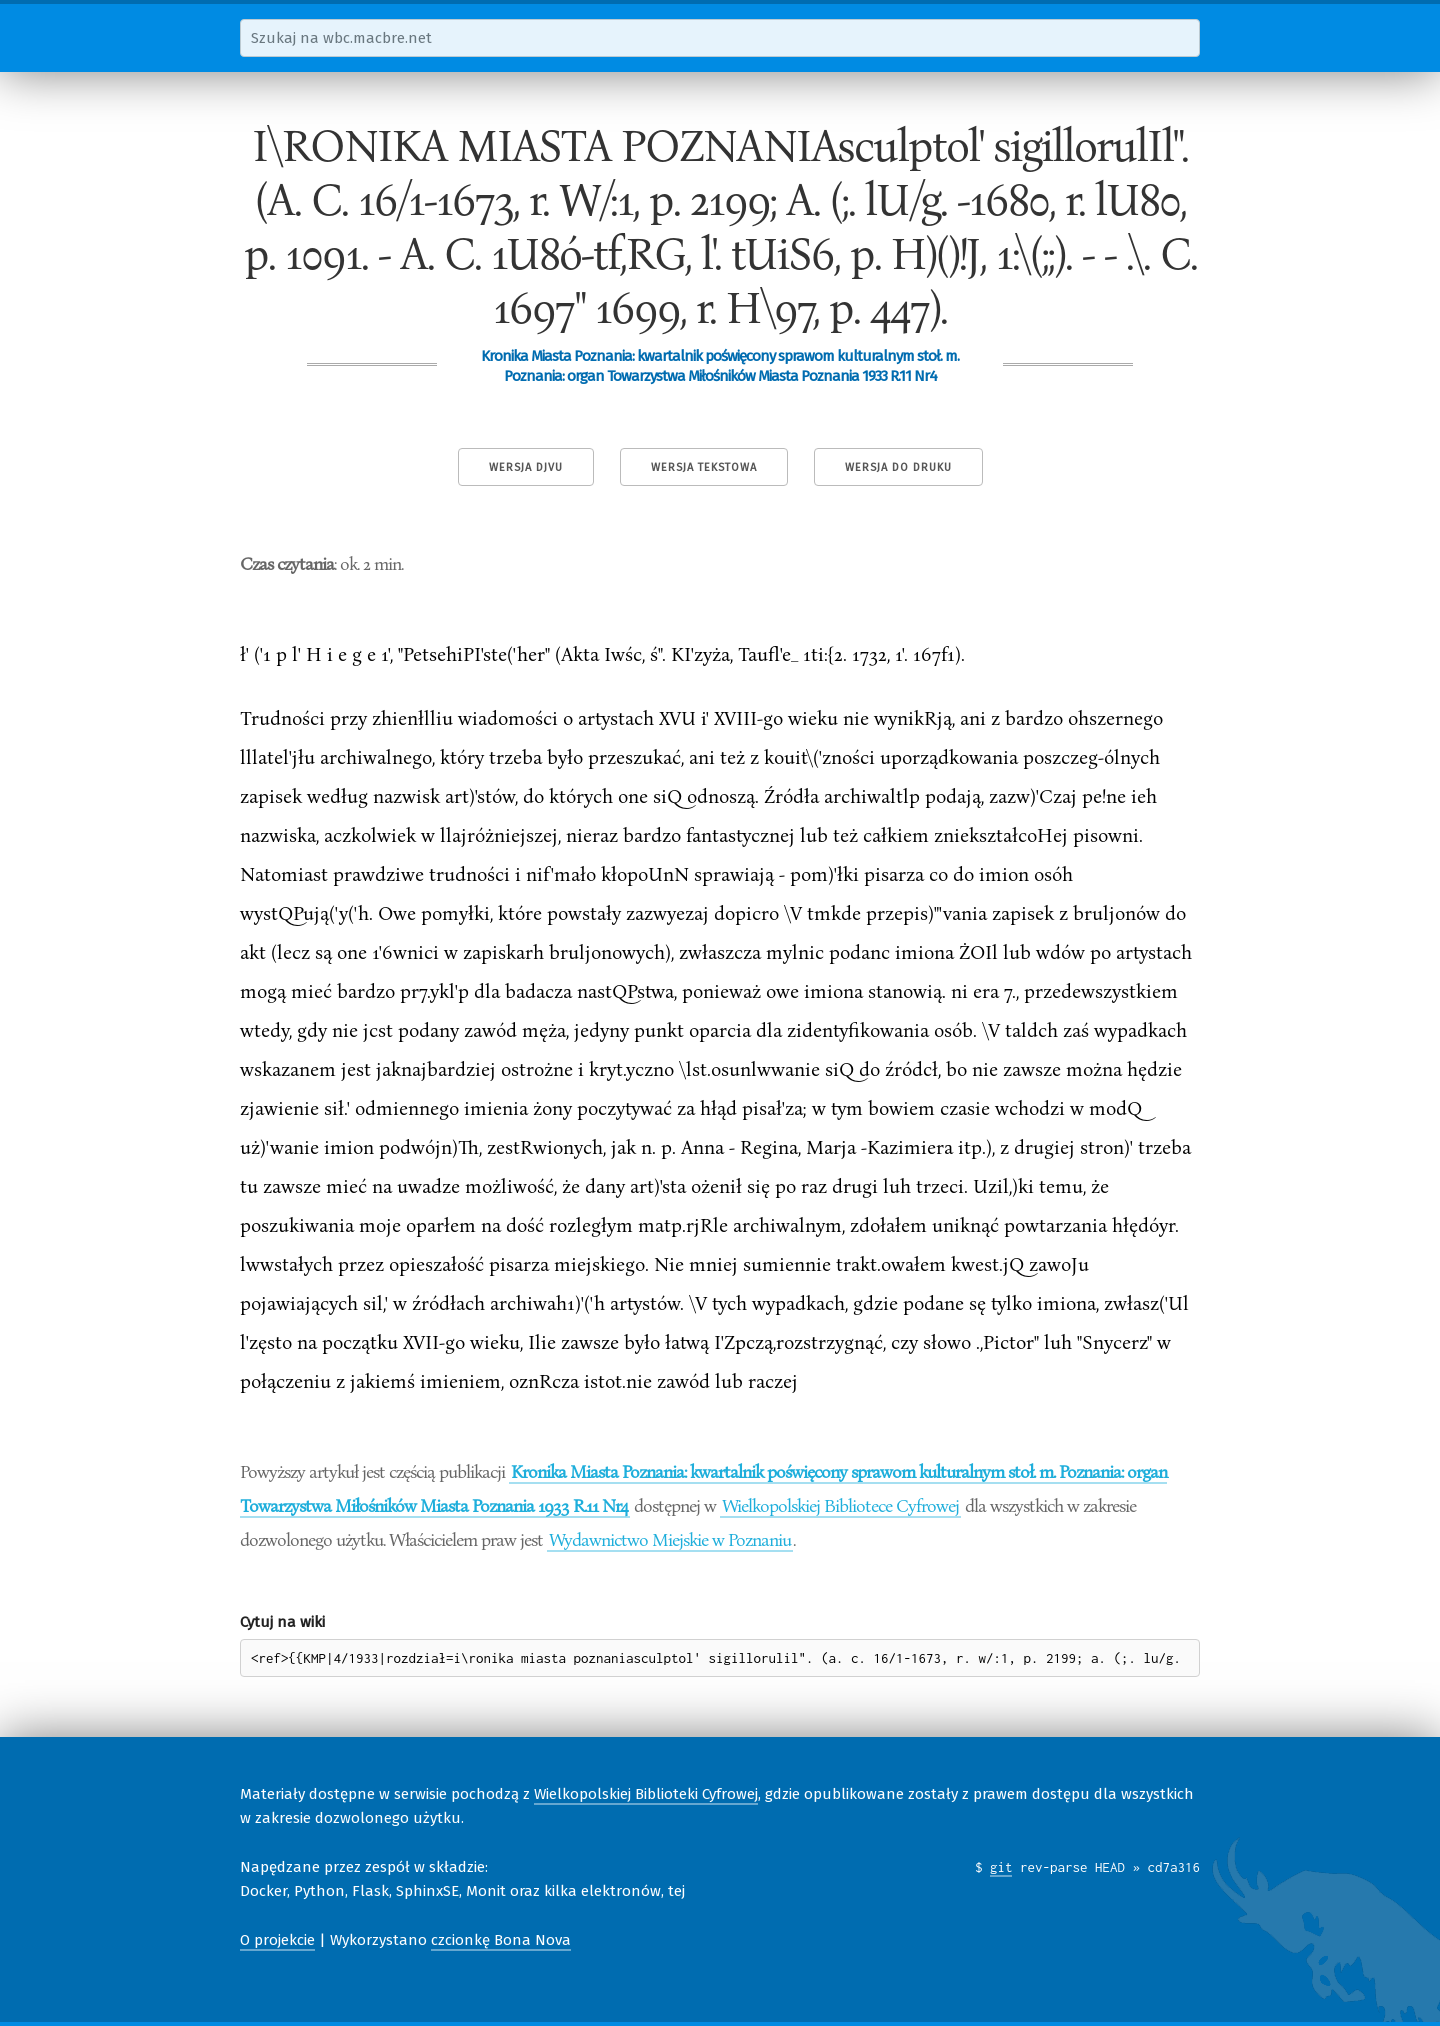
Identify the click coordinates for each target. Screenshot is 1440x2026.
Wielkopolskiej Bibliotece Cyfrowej (840, 1505)
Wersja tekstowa (704, 467)
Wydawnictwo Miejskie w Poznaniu (670, 1539)
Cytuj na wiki (282, 1622)
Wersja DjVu (526, 467)
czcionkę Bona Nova (501, 1940)
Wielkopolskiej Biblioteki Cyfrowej (646, 1794)
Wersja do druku (898, 467)
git (1001, 1867)
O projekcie (277, 1940)
